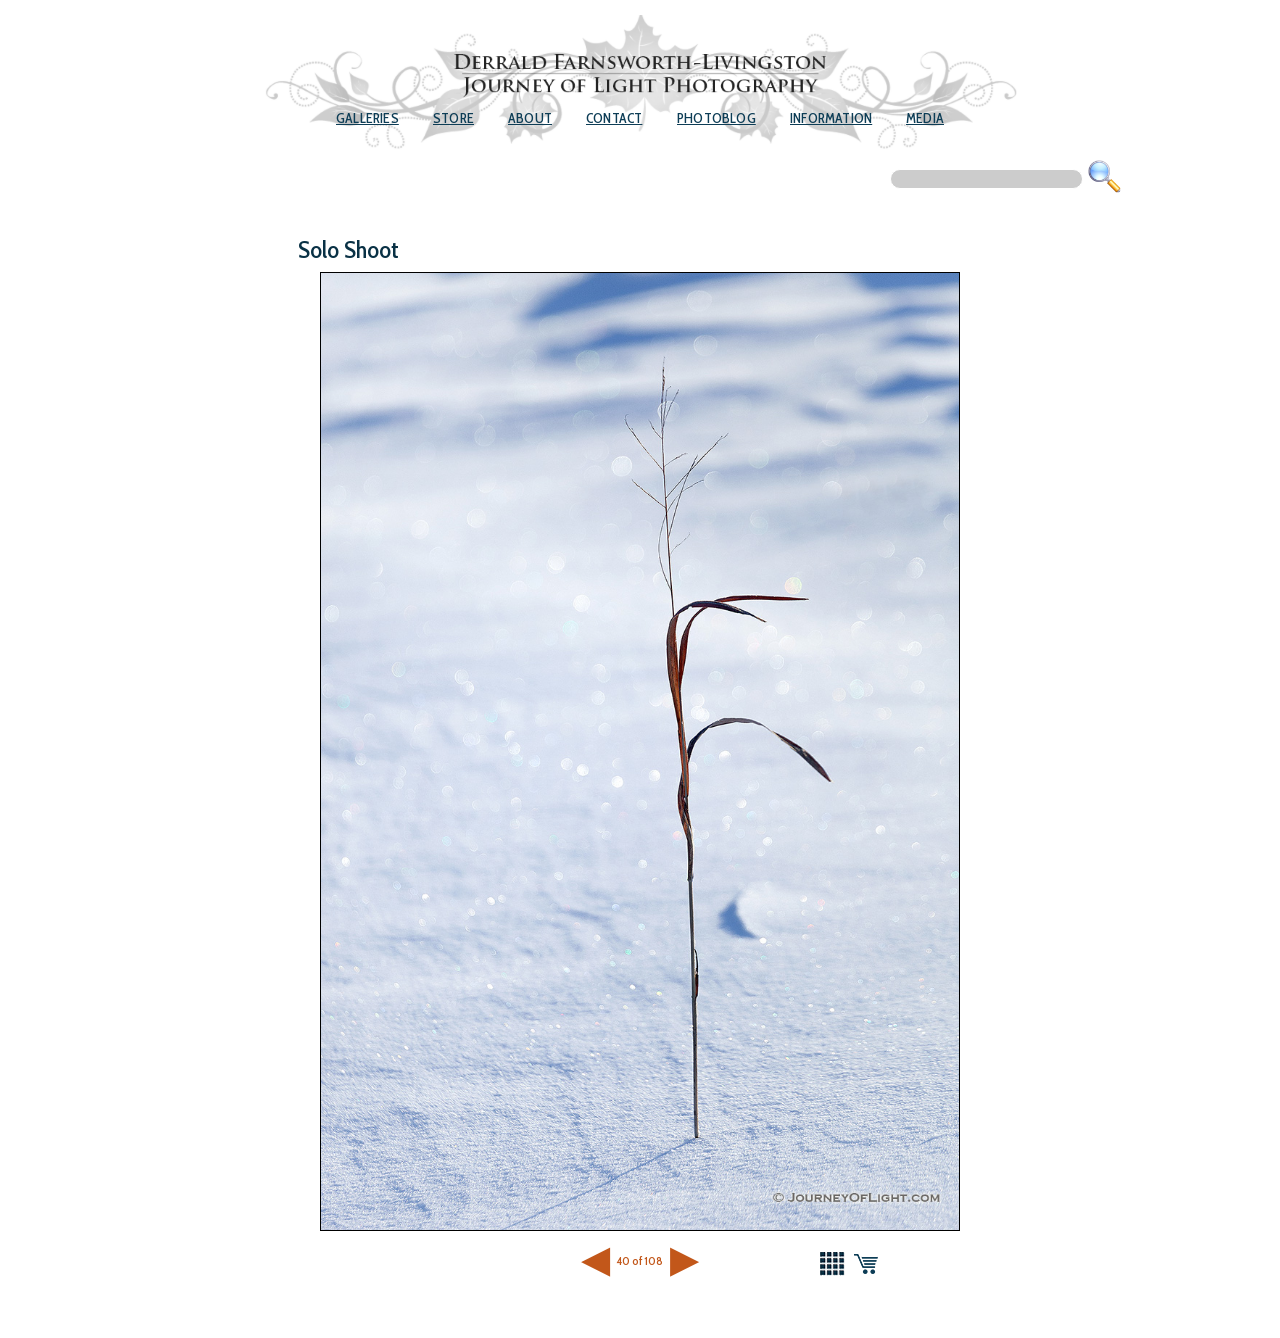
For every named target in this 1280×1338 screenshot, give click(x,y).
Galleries (367, 118)
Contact (614, 118)
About (530, 118)
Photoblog (716, 118)
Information (831, 118)
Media (925, 118)
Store (453, 118)
